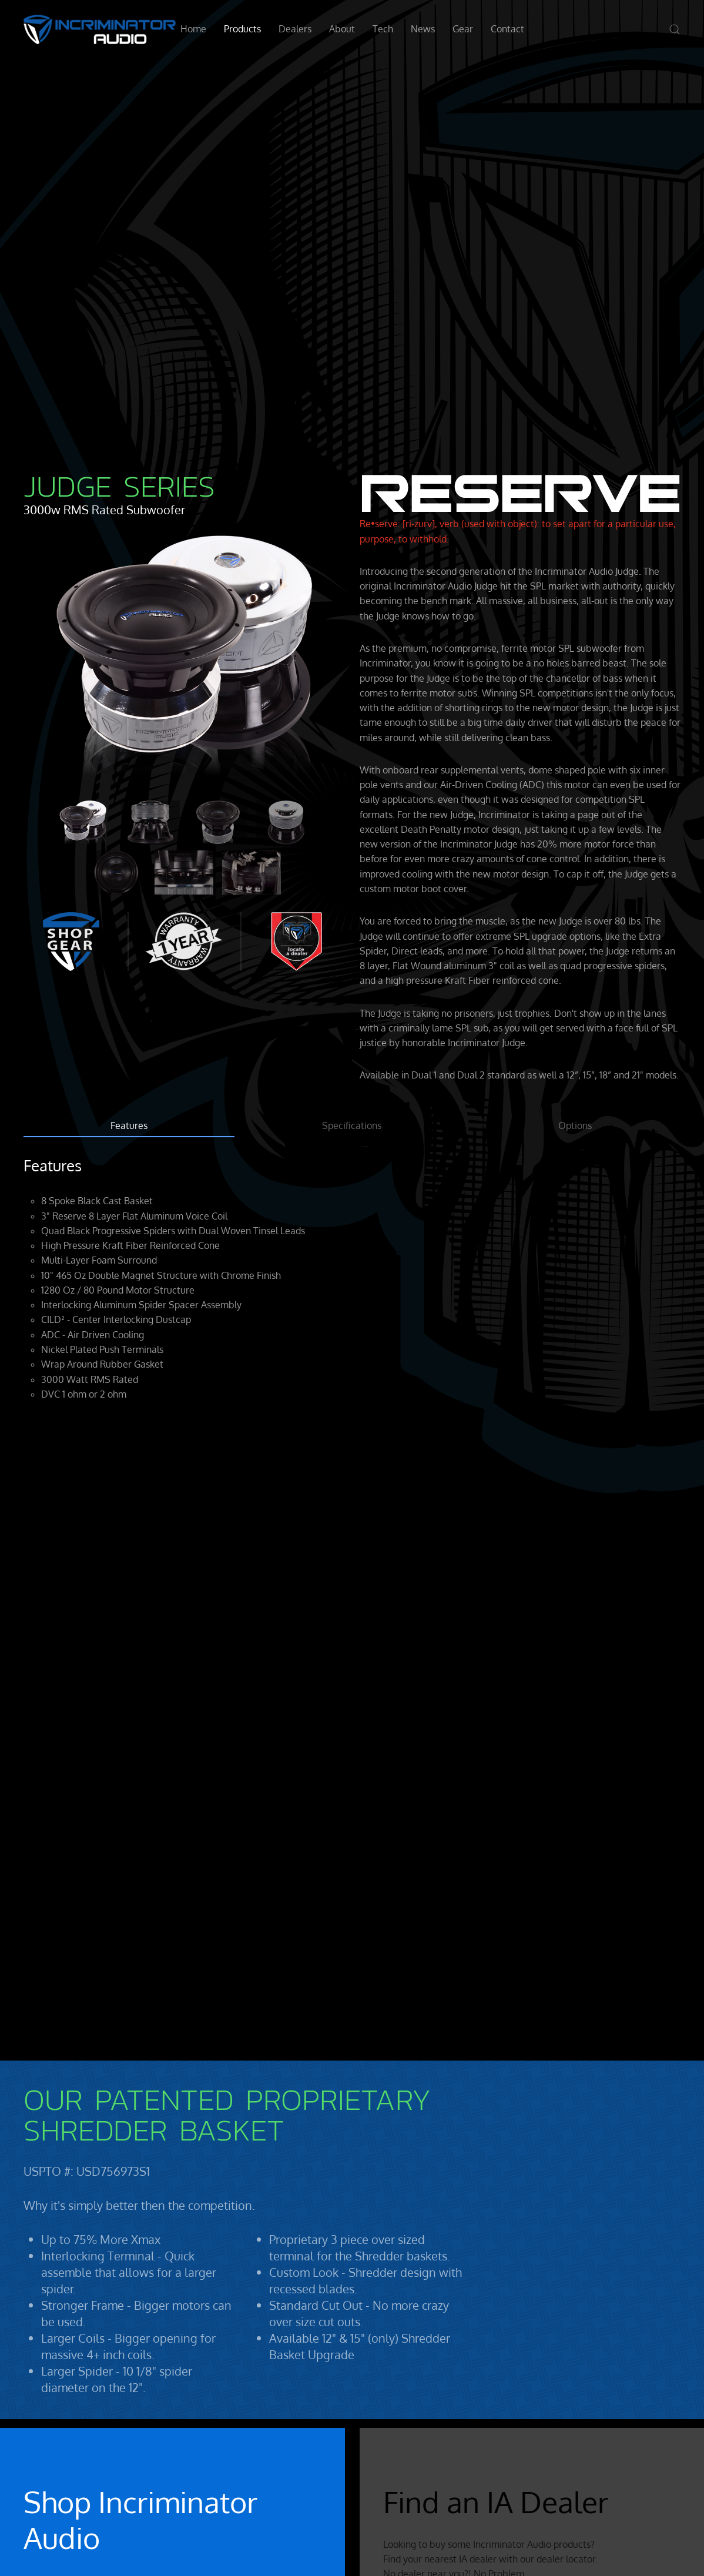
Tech (383, 29)
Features (128, 1125)
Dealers (295, 29)
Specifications (351, 1125)
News (423, 29)
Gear (462, 29)
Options (575, 1125)
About (342, 29)
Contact (507, 29)
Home (193, 29)
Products (242, 29)
